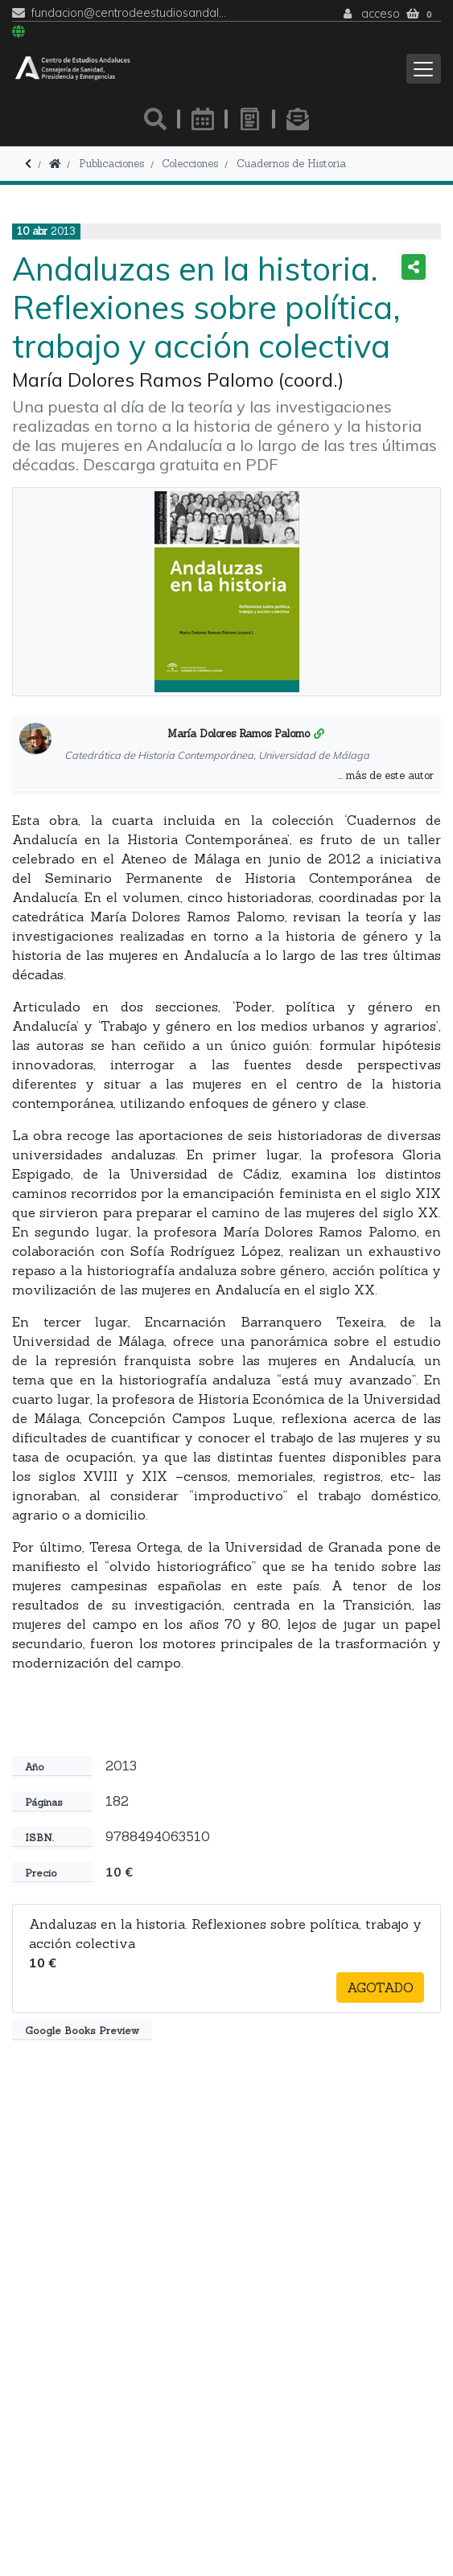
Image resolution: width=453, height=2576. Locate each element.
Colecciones (190, 163)
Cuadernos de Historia (291, 163)
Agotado (380, 1987)
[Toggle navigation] (423, 69)
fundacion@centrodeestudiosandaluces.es (129, 13)
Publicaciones (111, 163)
